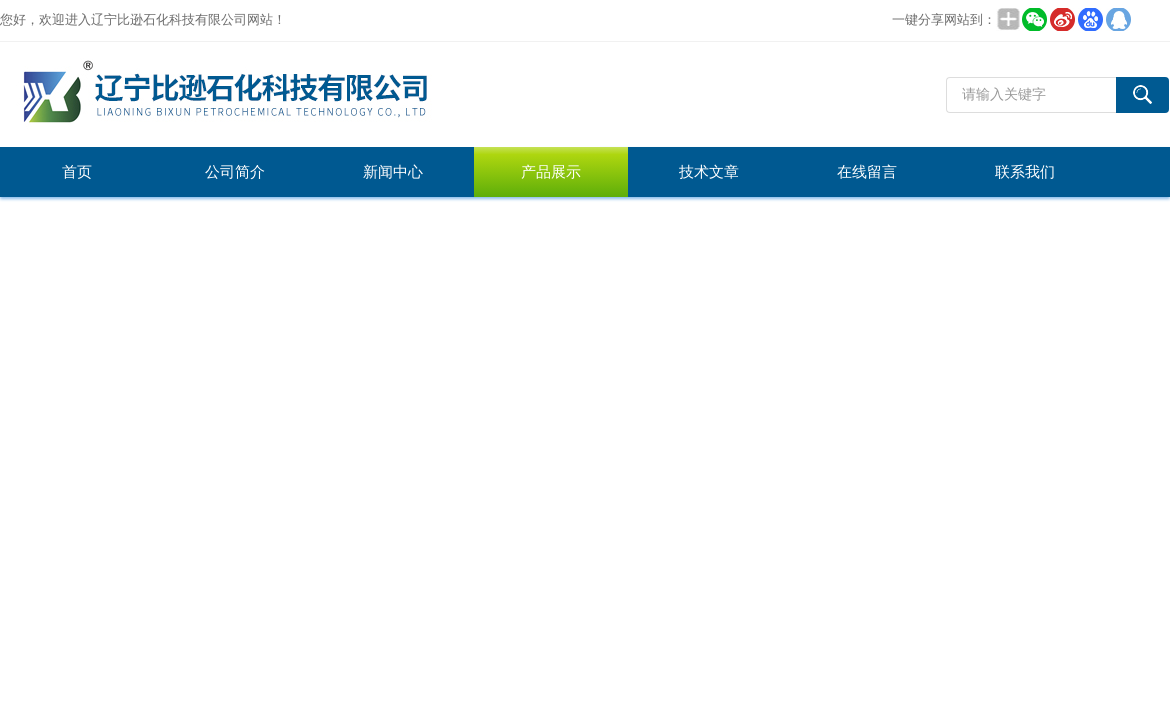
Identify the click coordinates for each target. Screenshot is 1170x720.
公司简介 (235, 172)
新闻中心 (393, 172)
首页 (77, 172)
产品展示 (551, 172)
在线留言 (867, 172)
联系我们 (1025, 172)
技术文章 (709, 172)
